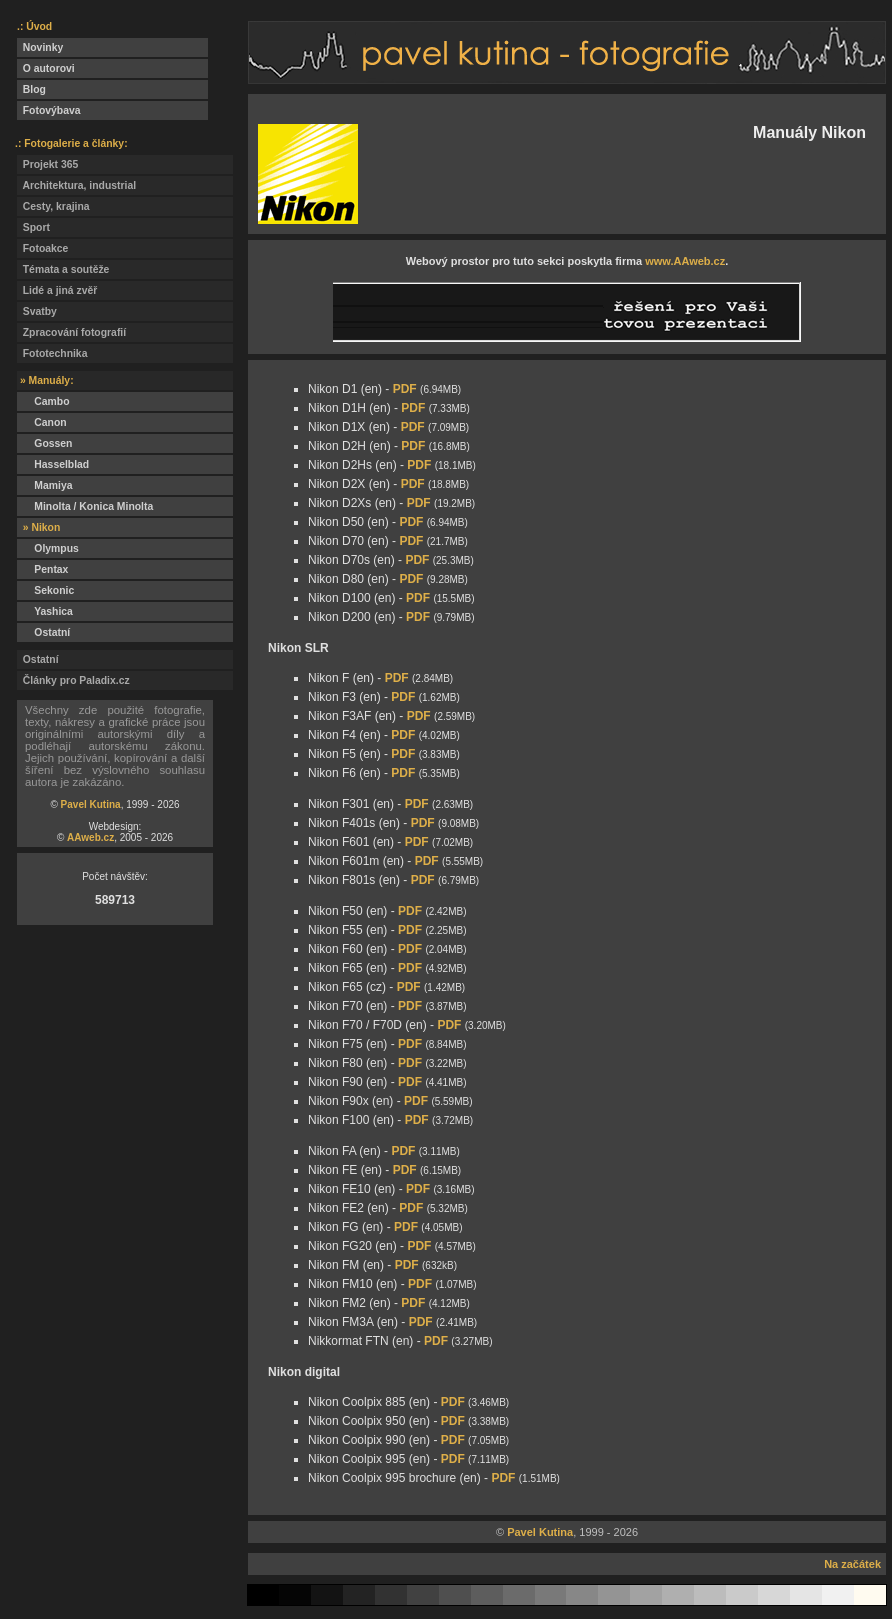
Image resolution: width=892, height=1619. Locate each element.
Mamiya (44, 485)
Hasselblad (53, 464)
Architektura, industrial (76, 185)
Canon (42, 422)
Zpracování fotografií (71, 332)
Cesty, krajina (53, 206)
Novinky (40, 47)
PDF (405, 389)
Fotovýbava (49, 110)
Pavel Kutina (91, 804)
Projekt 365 (47, 164)
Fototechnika (52, 353)
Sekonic (45, 590)
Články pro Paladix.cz (73, 680)
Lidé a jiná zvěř (57, 290)
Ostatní (43, 632)
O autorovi (46, 68)
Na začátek (852, 1564)
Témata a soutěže (63, 269)
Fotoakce (42, 248)
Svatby (37, 311)
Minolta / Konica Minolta (85, 506)
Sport (33, 227)
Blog (31, 89)
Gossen (44, 443)
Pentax (42, 569)
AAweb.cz (90, 837)
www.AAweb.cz (685, 261)
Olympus (48, 548)
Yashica (45, 611)
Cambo (43, 401)
